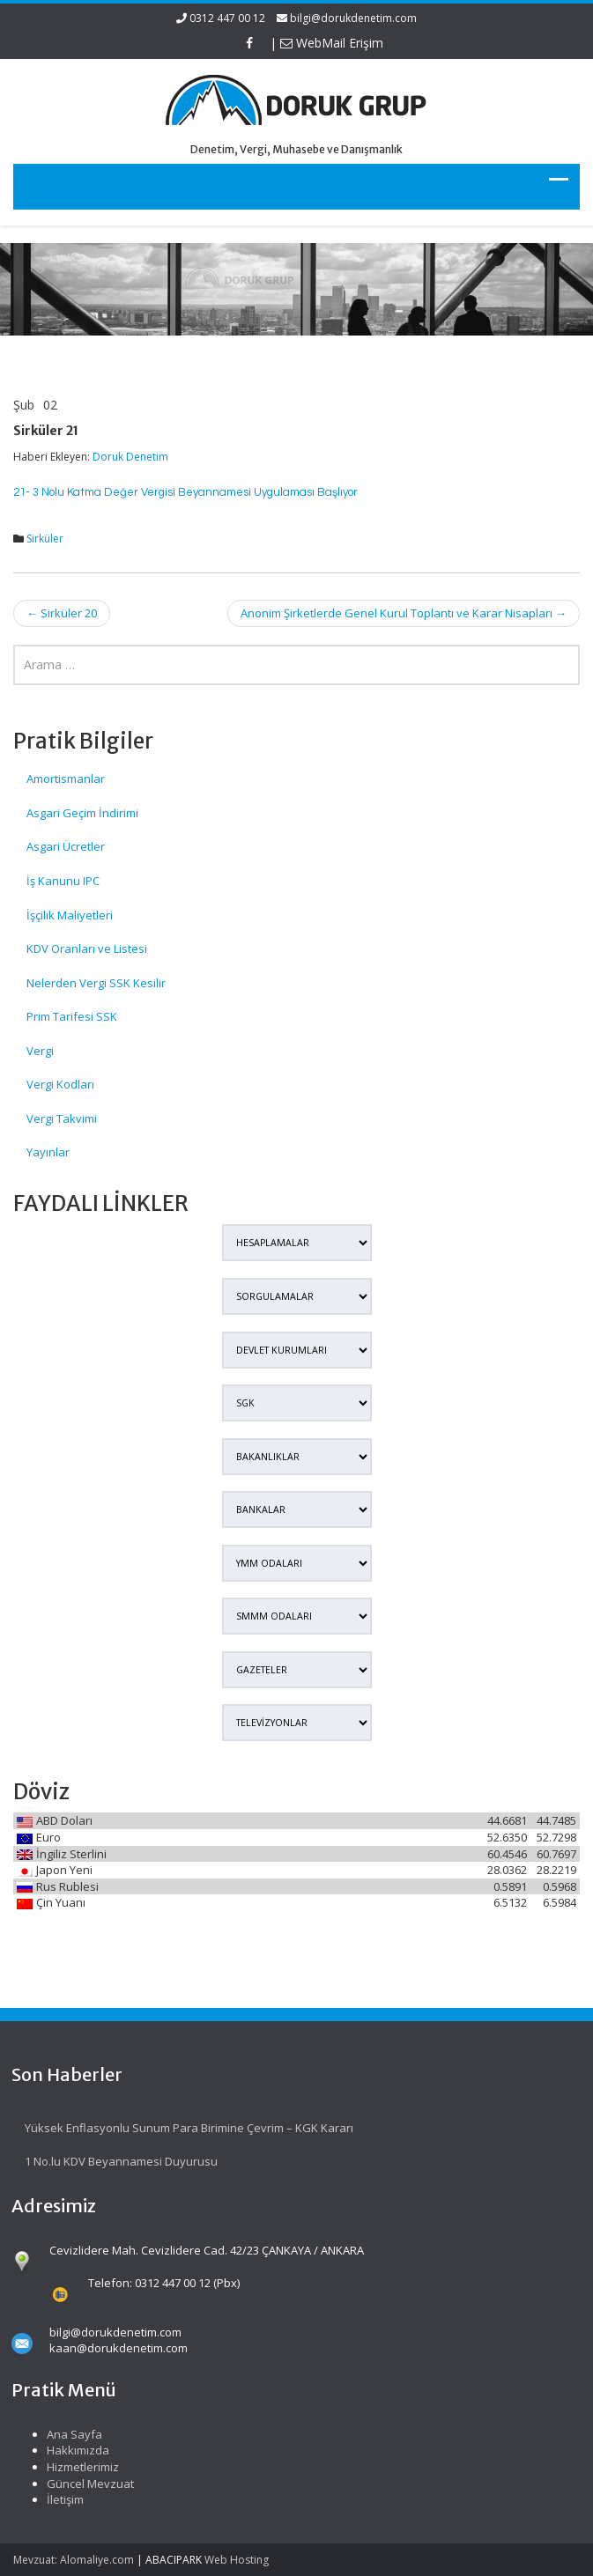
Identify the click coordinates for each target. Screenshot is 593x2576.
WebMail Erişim (331, 42)
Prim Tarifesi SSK (71, 1016)
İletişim (51, 2499)
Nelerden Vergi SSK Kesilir (96, 983)
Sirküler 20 (61, 613)
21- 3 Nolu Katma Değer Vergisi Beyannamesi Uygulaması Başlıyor (185, 492)
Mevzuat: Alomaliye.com (73, 2559)
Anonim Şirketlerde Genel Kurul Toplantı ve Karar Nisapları (404, 613)
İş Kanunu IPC (63, 881)
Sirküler (44, 538)
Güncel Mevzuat (76, 2483)
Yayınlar (48, 1152)
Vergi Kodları (60, 1084)
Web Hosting (236, 2559)
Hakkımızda (64, 2450)
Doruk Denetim (130, 456)
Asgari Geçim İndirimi (82, 813)
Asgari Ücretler (65, 846)
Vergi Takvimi (61, 1118)
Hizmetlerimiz (69, 2467)
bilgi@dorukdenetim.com (353, 18)
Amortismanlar (65, 778)
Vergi (40, 1051)
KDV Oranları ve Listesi (86, 948)
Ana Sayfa (60, 2434)
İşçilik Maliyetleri (69, 915)
